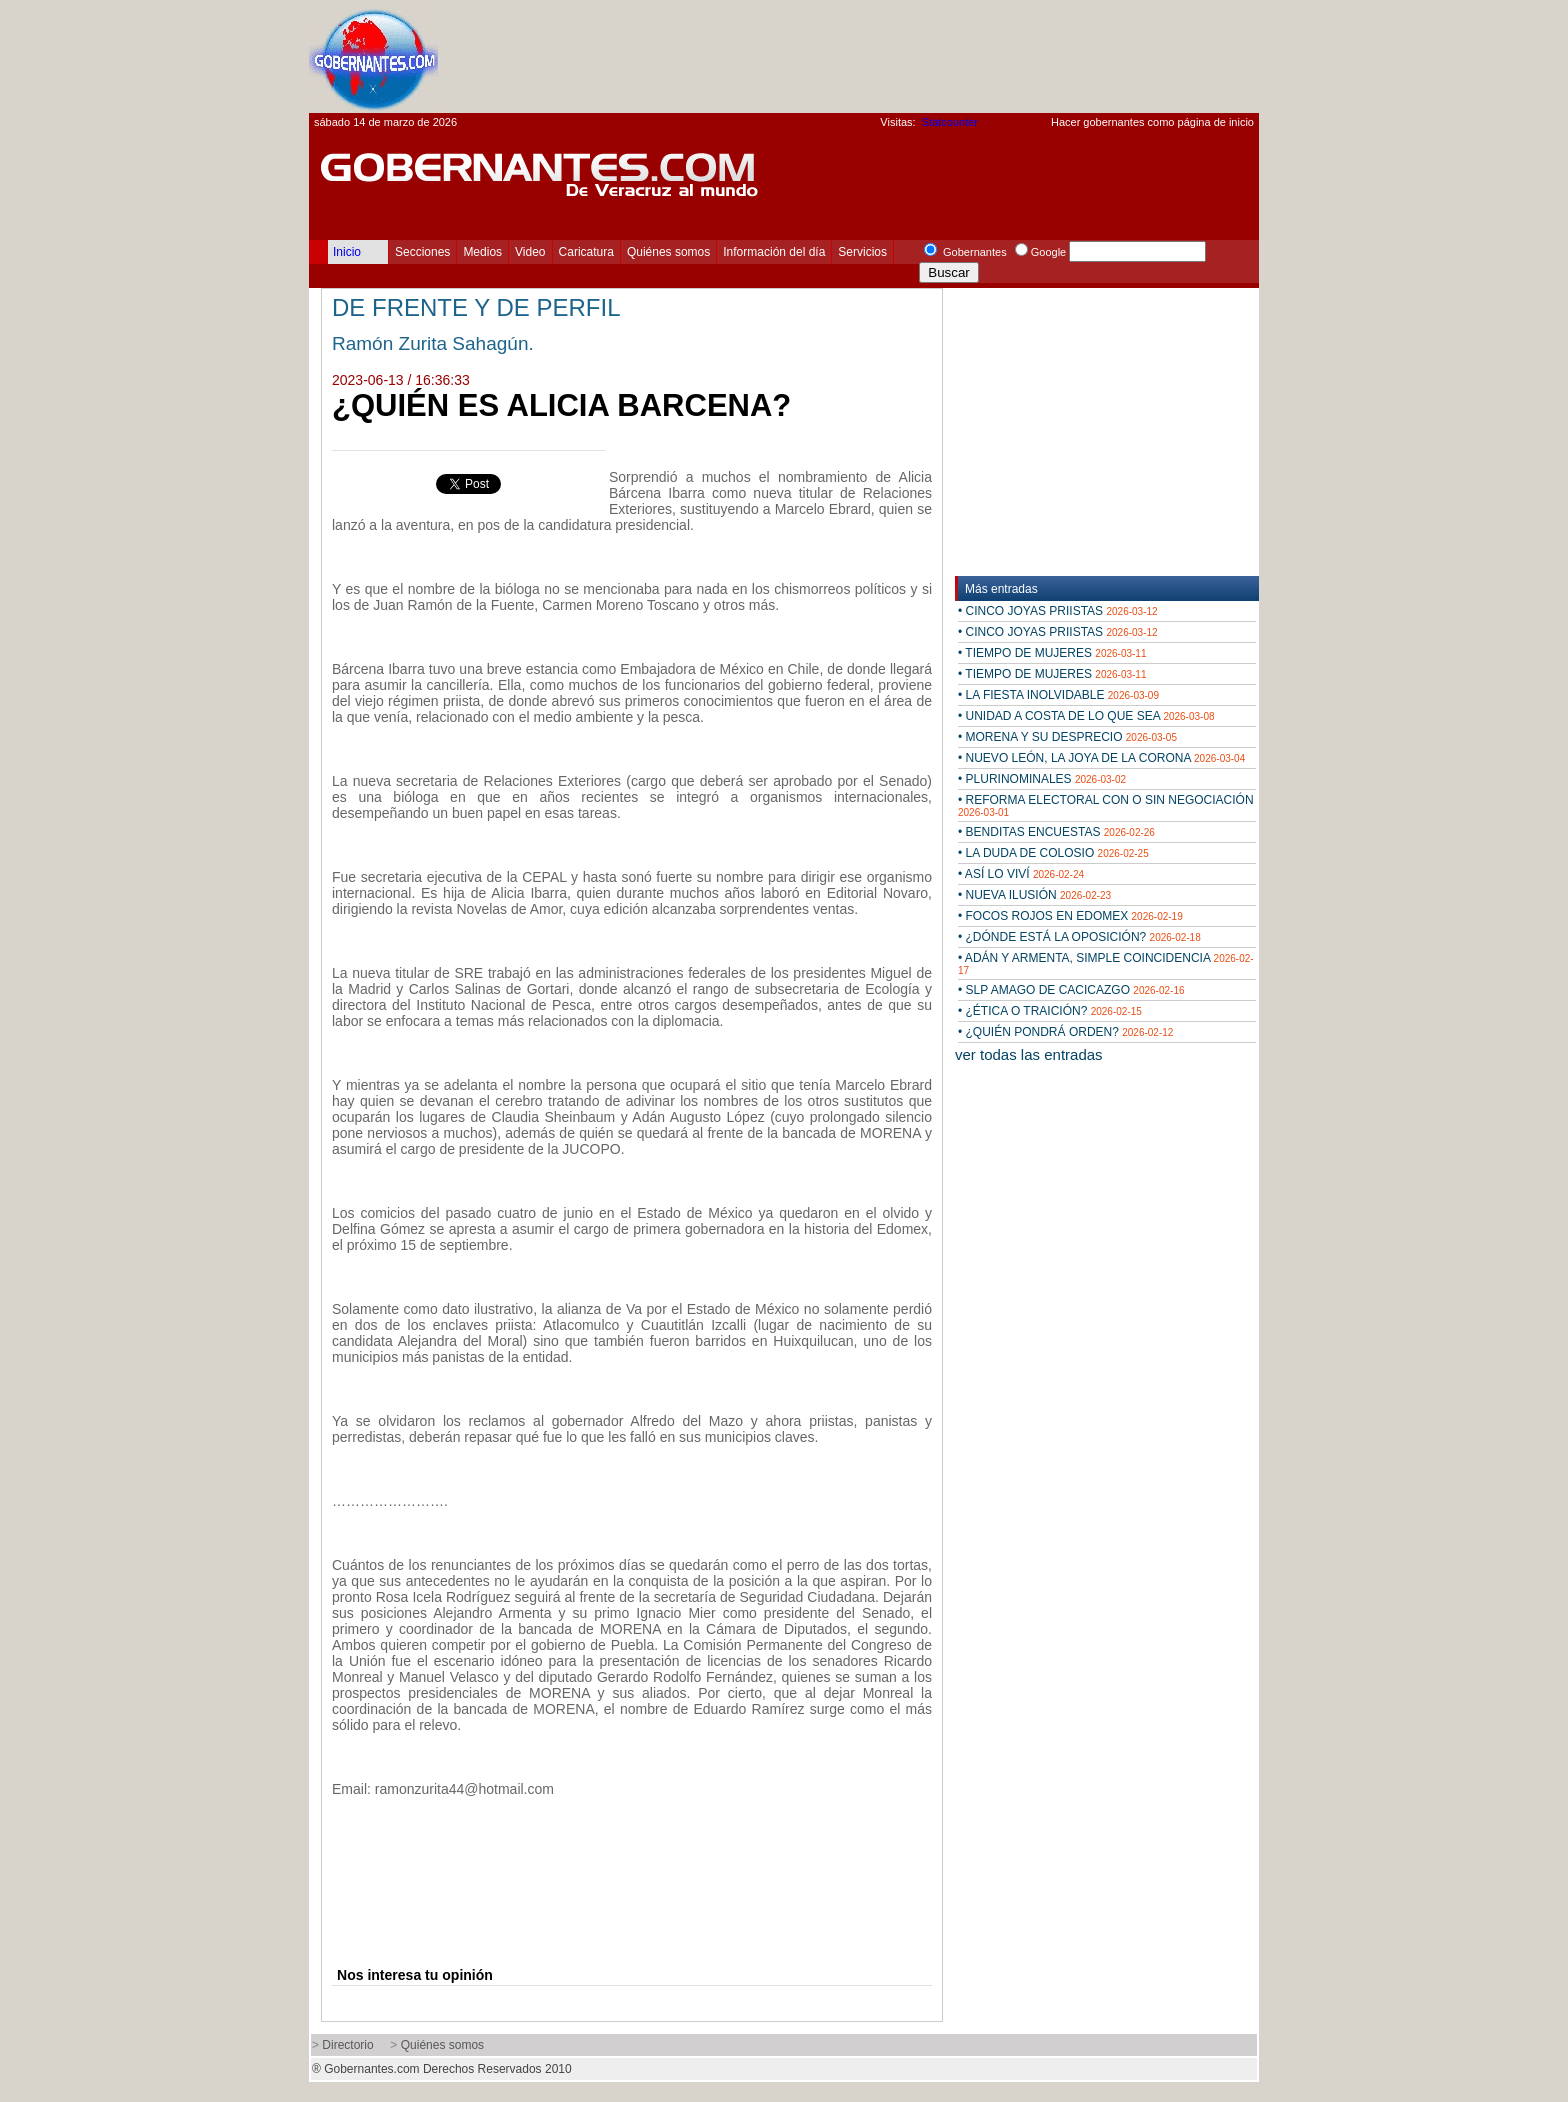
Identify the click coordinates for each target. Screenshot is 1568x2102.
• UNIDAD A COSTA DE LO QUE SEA (1086, 716)
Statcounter (950, 122)
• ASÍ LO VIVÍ (1021, 874)
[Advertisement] (895, 56)
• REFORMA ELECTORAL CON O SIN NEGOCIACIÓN (1106, 805)
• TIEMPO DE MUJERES (1052, 653)
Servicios (862, 252)
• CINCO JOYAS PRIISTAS (1058, 611)
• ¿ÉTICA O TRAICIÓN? (1050, 1011)
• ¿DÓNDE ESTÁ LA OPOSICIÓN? (1079, 937)
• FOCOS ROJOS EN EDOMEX (1070, 916)
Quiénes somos (668, 252)
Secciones (422, 252)
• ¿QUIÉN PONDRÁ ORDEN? (1065, 1032)
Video (530, 252)
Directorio (347, 2045)
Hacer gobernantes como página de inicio (1152, 122)
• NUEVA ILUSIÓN (1034, 895)
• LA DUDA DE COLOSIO (1053, 853)
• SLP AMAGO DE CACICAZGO (1071, 990)
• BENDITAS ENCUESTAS (1056, 832)
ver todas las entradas (1029, 1054)
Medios (482, 252)
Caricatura (586, 252)
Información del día (774, 252)
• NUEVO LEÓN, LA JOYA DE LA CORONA (1101, 758)
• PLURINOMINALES (1042, 779)
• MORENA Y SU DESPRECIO (1067, 737)
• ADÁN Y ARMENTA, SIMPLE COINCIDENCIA (1106, 963)
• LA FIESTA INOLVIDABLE (1058, 695)
